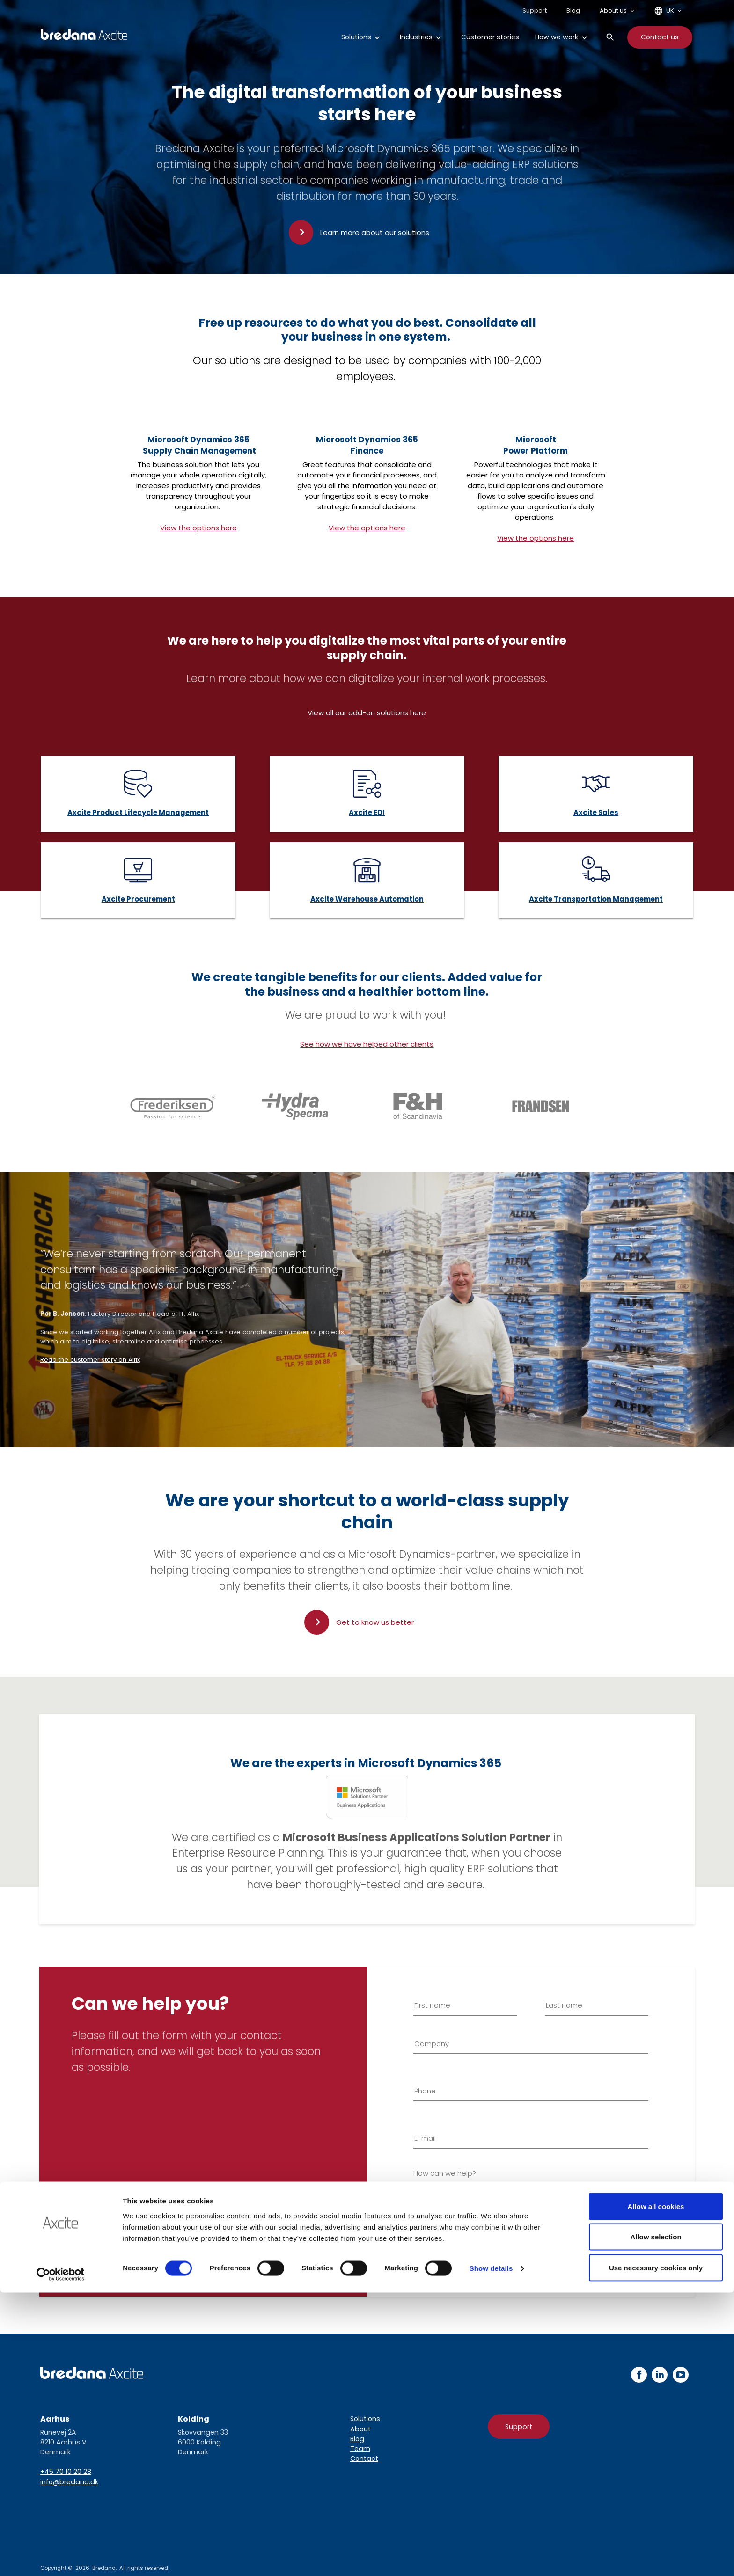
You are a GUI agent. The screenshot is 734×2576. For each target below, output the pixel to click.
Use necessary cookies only (656, 2551)
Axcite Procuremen (137, 899)
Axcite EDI (367, 812)
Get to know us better (375, 1622)
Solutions (365, 2418)
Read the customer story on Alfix (90, 1359)
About (360, 2429)
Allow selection (655, 2521)
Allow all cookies (656, 2490)
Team (360, 2448)
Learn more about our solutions (374, 232)
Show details (491, 2552)
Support (518, 2426)
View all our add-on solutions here (367, 713)
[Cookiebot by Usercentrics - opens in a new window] (61, 2558)
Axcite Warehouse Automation (367, 899)
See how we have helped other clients (366, 1044)
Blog (357, 2439)
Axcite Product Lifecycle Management (138, 812)
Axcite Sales (595, 812)
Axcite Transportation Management (596, 899)
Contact (364, 2458)
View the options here (198, 528)
